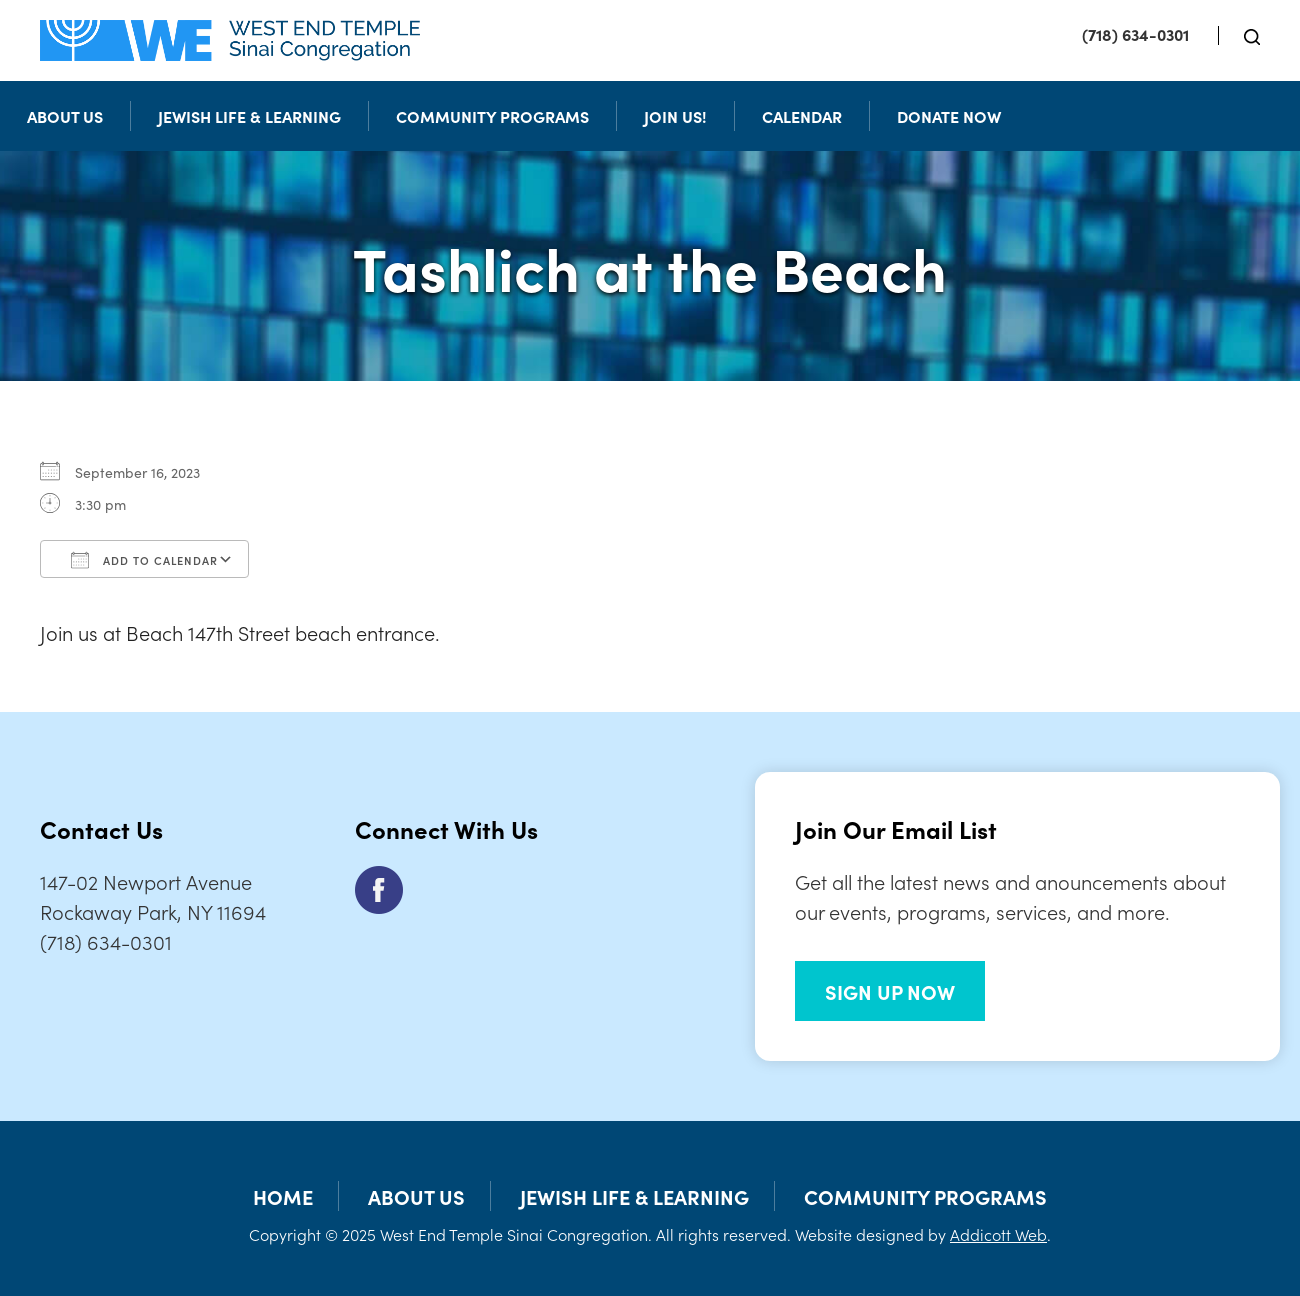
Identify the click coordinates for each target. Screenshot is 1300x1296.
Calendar (802, 116)
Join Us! (675, 116)
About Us (65, 116)
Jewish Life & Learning (249, 116)
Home (283, 1196)
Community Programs (492, 116)
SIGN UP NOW (890, 991)
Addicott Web (998, 1234)
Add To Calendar (144, 560)
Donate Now (949, 116)
